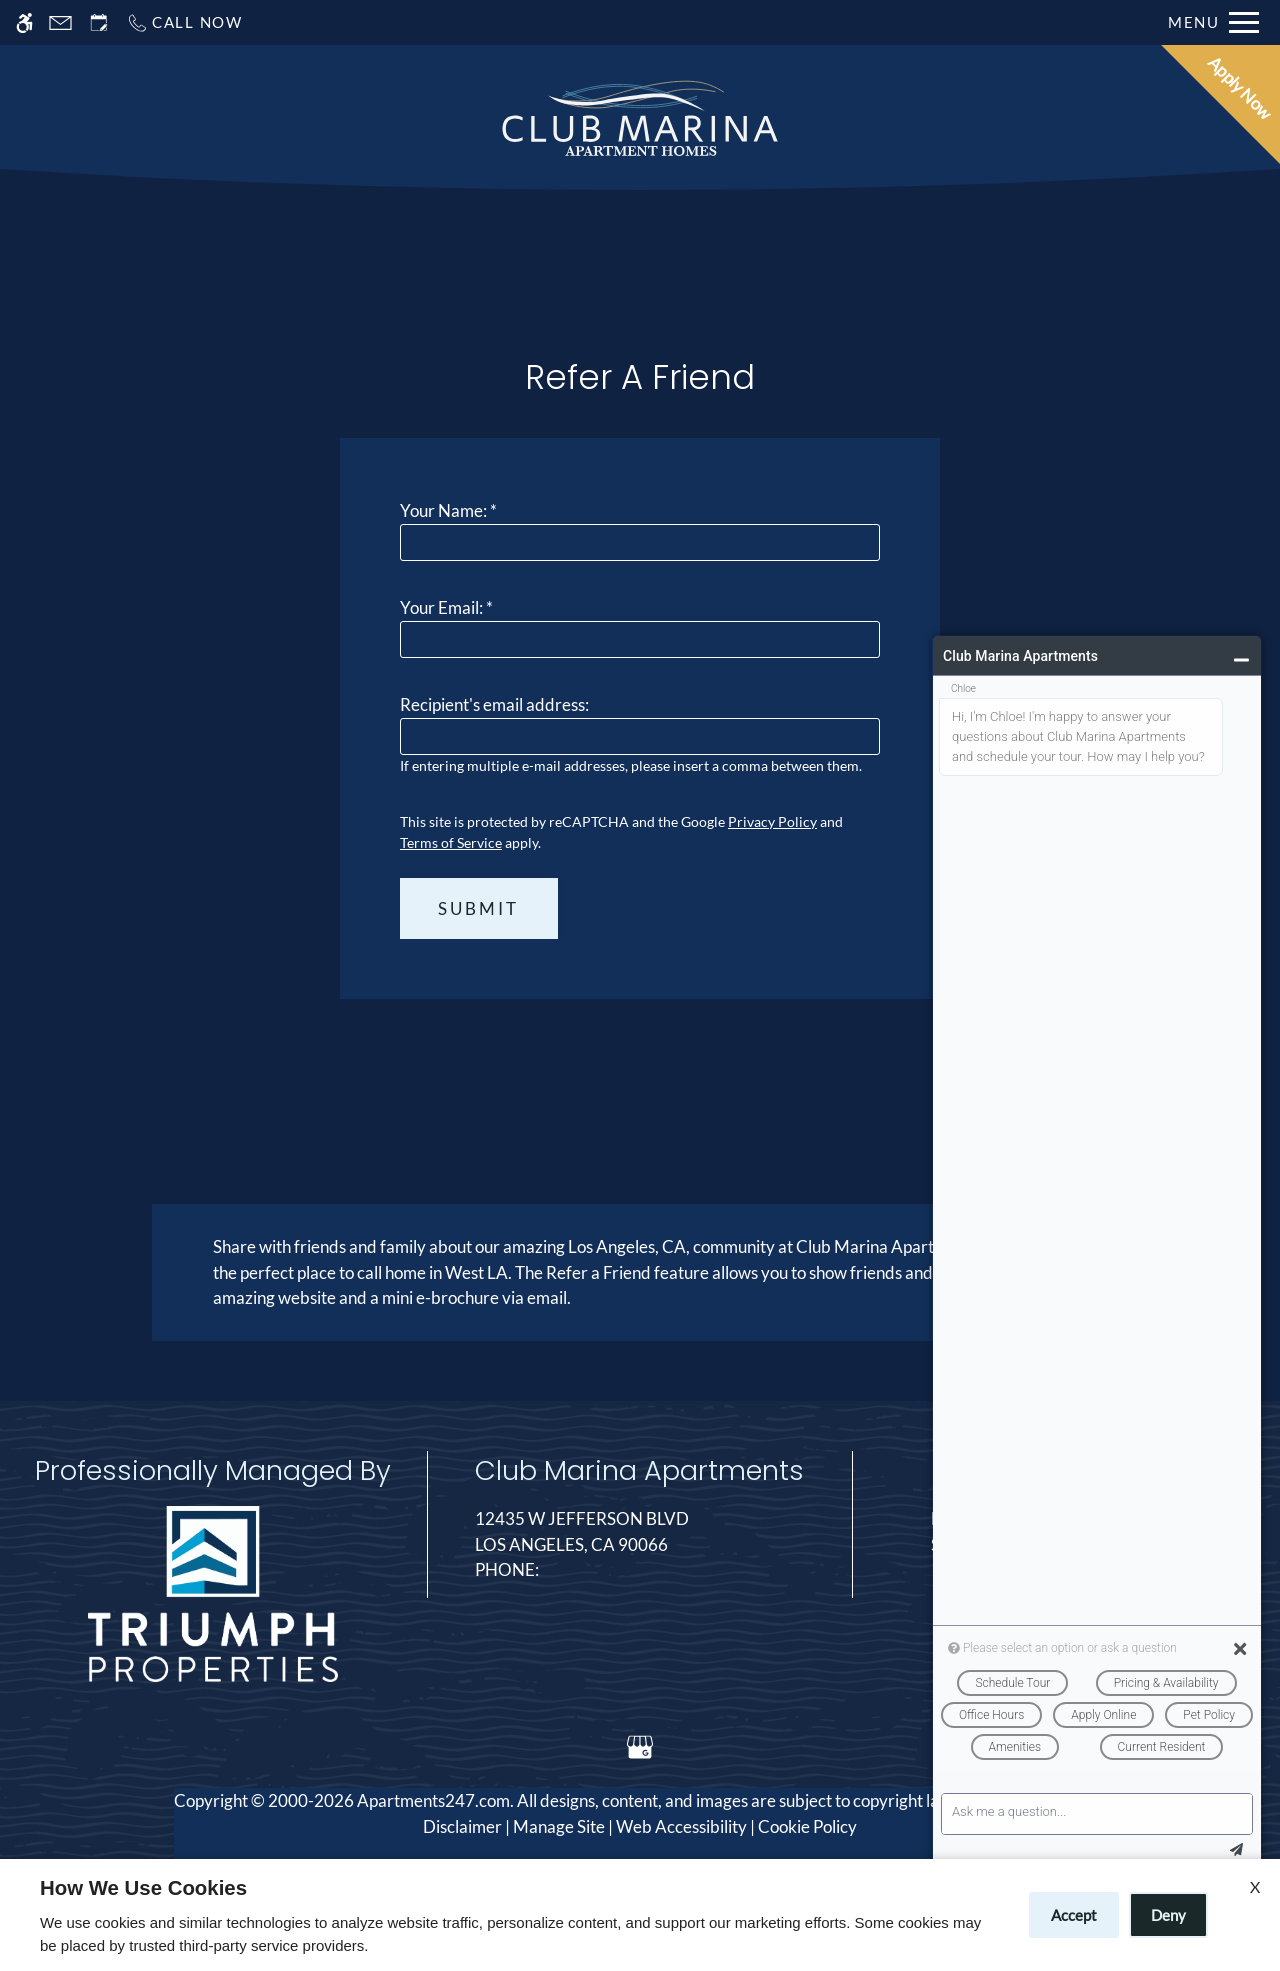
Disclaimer (462, 1826)
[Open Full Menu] (1213, 22)
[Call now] (184, 22)
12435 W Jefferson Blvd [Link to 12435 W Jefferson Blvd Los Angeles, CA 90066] (639, 1532)
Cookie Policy (807, 1826)
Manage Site (559, 1826)
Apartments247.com (433, 1800)
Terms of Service (451, 842)
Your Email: (446, 607)
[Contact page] (60, 22)
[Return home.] (640, 119)
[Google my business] (639, 1746)
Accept (1074, 1915)
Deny (1168, 1915)
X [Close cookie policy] (1255, 1886)
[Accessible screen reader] (24, 22)
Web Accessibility (681, 1826)
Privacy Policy (772, 821)
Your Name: (448, 510)
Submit (478, 908)
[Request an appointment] (99, 22)
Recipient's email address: (494, 704)
